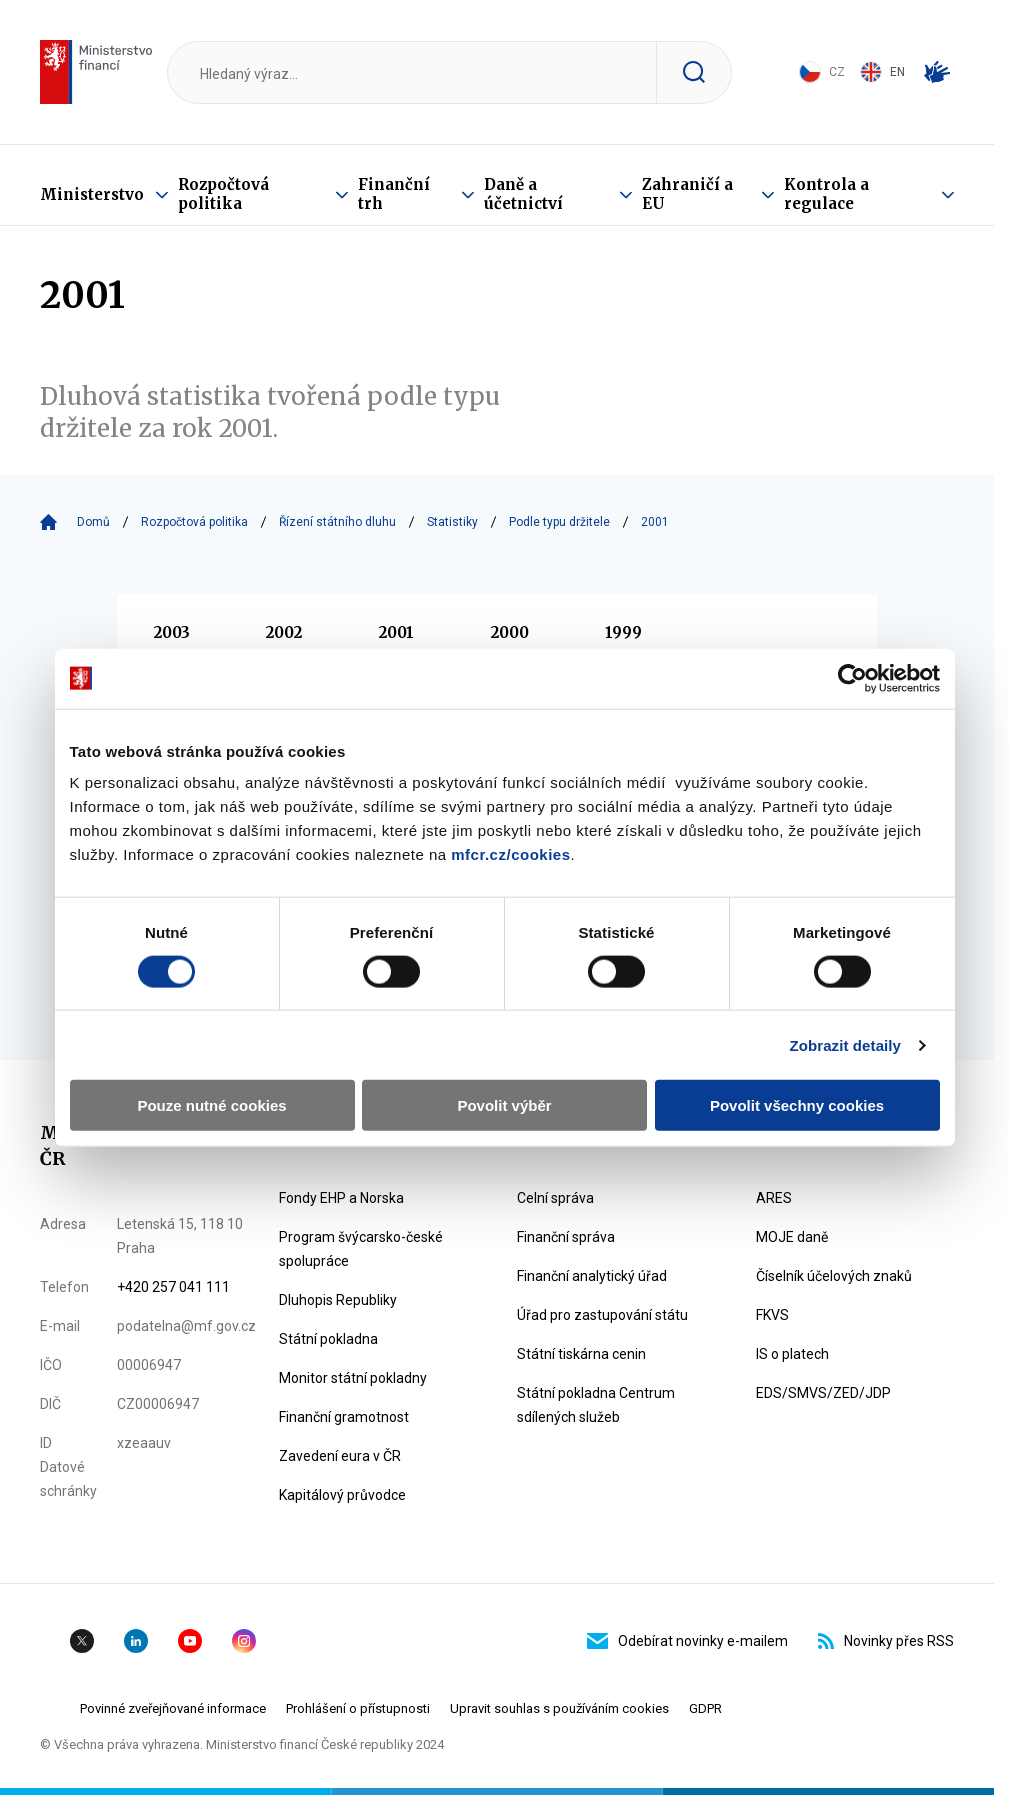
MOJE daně (792, 1237)
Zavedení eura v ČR (340, 1456)
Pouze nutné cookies (211, 1105)
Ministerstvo (92, 194)
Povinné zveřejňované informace (173, 1708)
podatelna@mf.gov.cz (186, 1326)
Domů (93, 522)
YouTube (190, 1641)
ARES (774, 1198)
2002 (284, 632)
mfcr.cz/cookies (510, 854)
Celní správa (555, 1198)
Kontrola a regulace (826, 194)
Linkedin (136, 1641)
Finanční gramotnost (344, 1417)
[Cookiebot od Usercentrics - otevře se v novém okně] (852, 678)
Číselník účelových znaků (834, 1276)
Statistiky (452, 522)
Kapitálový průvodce (342, 1495)
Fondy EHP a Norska (341, 1198)
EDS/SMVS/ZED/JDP (823, 1393)
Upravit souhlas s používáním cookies (559, 1708)
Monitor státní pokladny (353, 1378)
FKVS (772, 1315)
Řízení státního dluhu (337, 522)
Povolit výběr (504, 1105)
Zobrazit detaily (845, 1044)
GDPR (705, 1708)
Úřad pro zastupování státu (602, 1315)
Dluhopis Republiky (338, 1300)
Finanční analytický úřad (592, 1276)
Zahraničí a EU (687, 194)
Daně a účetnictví (523, 194)
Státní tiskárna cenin (581, 1354)
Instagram (244, 1641)
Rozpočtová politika (223, 194)
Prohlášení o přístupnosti (358, 1708)
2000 (510, 632)
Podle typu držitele (559, 522)
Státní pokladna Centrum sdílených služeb (596, 1405)
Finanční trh (394, 194)
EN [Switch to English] (882, 72)
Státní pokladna (328, 1339)
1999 (623, 632)
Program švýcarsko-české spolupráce (361, 1249)
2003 (172, 632)
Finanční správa (566, 1237)
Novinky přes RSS (886, 1641)
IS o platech (792, 1354)
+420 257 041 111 (173, 1287)
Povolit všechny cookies (797, 1105)
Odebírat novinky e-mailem (687, 1641)
